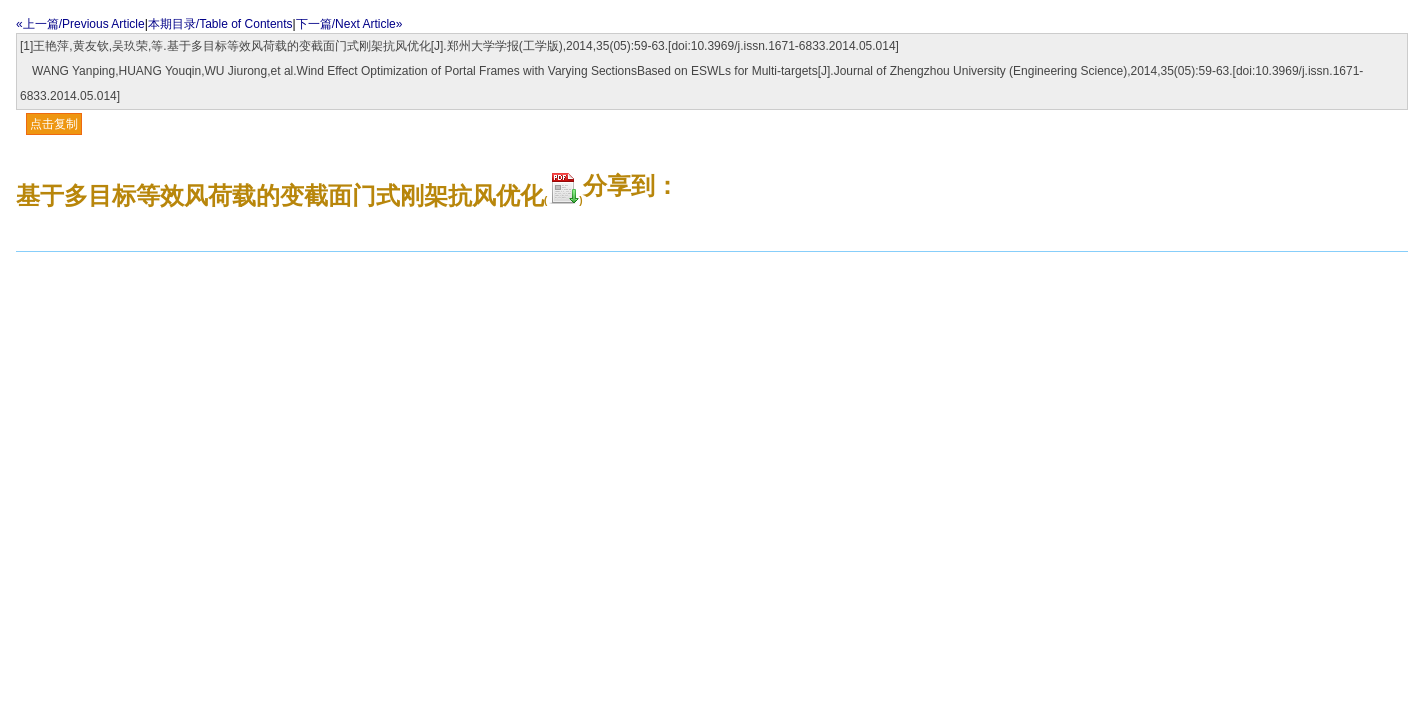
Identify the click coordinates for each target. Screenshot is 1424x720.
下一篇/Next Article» (349, 24)
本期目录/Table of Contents (220, 24)
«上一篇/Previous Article (80, 24)
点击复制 (54, 124)
